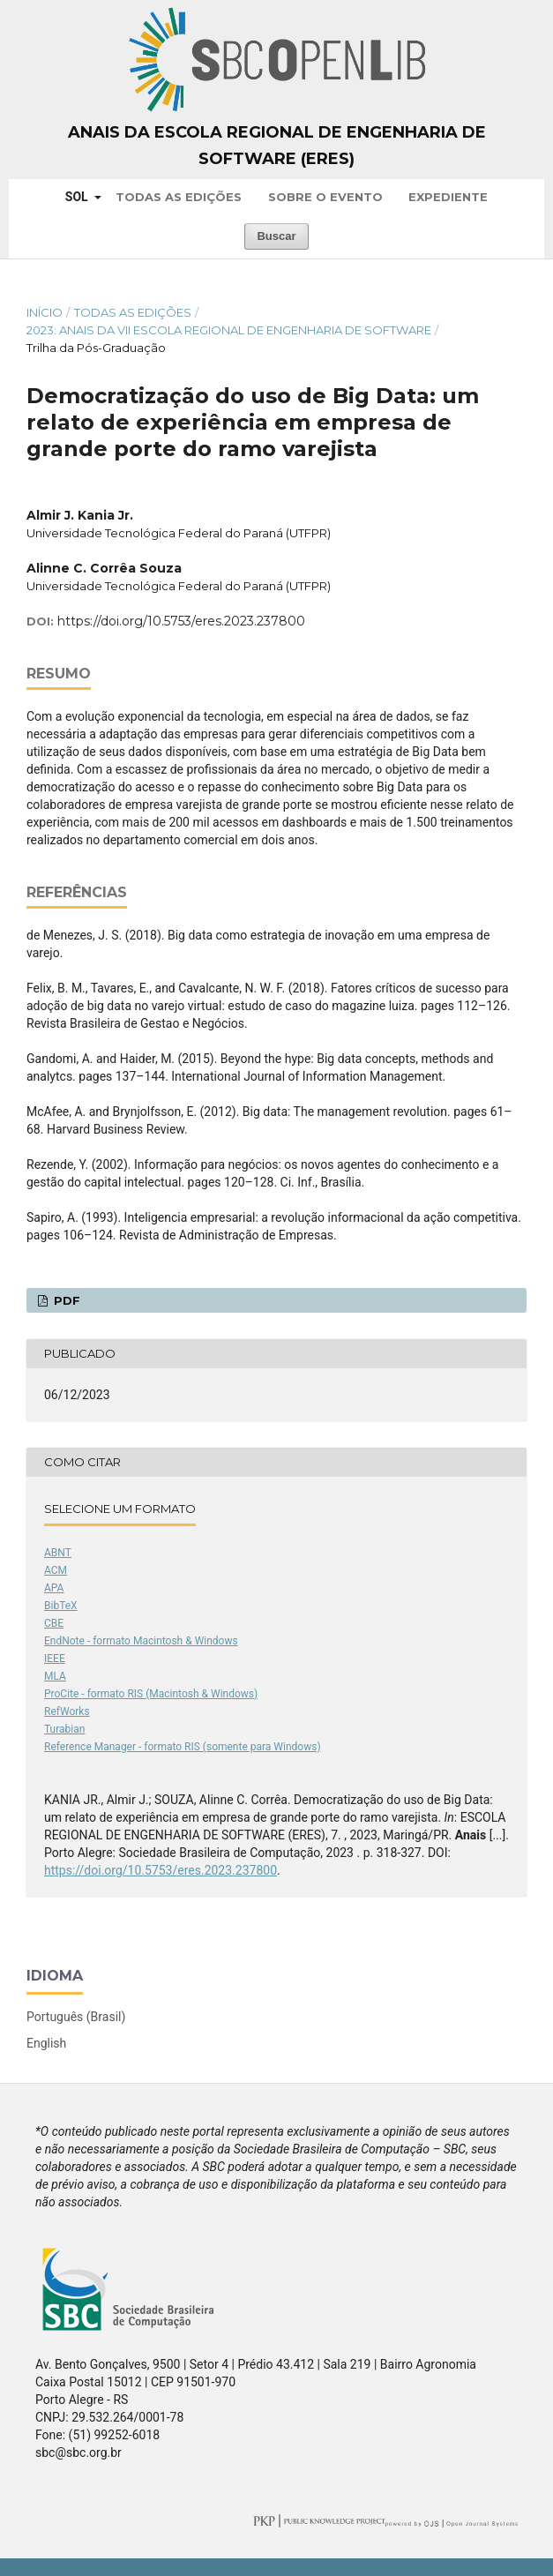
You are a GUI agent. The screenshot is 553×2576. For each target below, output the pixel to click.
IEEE (54, 1658)
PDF (65, 1300)
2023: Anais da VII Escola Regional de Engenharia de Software (228, 330)
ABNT (57, 1552)
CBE (54, 1623)
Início (44, 312)
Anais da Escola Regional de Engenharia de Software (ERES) (277, 145)
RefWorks (67, 1711)
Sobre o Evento (325, 197)
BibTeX (61, 1605)
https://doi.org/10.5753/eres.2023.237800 (181, 621)
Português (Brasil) (75, 2017)
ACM (55, 1570)
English (46, 2043)
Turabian (64, 1729)
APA (54, 1588)
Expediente (448, 197)
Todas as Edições (179, 197)
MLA (55, 1676)
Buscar (276, 236)
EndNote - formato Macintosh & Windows (141, 1641)
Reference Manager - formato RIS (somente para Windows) (182, 1747)
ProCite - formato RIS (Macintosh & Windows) (151, 1694)
